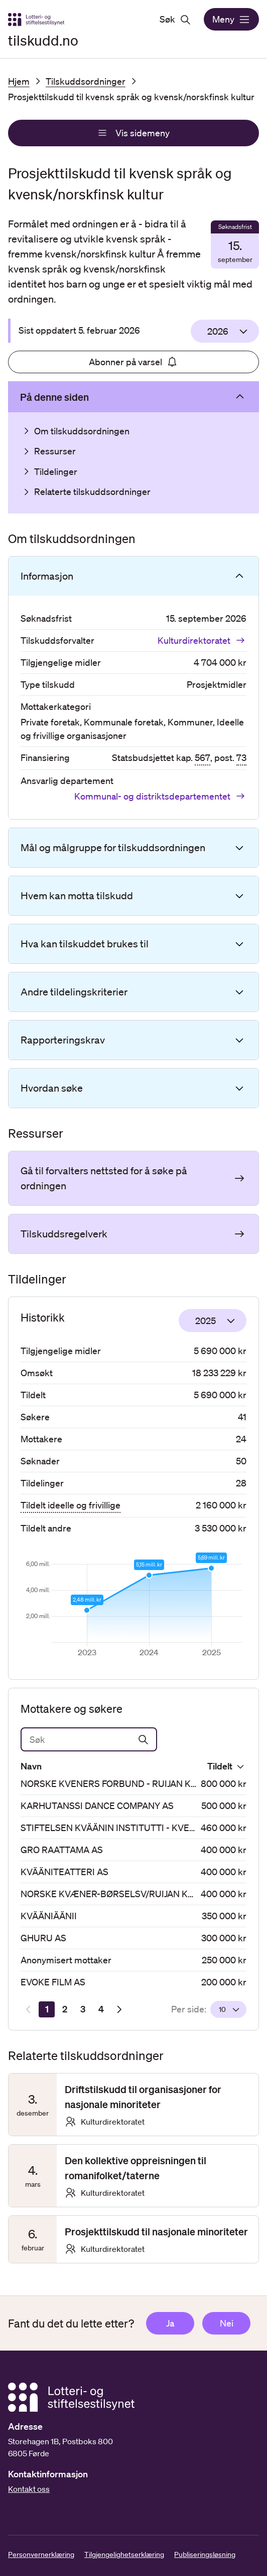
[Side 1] (47, 2009)
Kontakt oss (29, 2489)
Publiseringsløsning (204, 2554)
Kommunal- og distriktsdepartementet (160, 796)
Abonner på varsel (133, 362)
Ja (170, 2323)
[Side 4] (101, 2009)
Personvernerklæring (41, 2554)
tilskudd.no (43, 40)
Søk (175, 20)
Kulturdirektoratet (202, 640)
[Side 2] (65, 2009)
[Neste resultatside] (119, 2009)
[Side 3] (83, 2009)
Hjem (19, 81)
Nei (226, 2323)
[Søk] (89, 1739)
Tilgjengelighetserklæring (124, 2554)
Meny (231, 20)
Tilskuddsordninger (85, 81)
